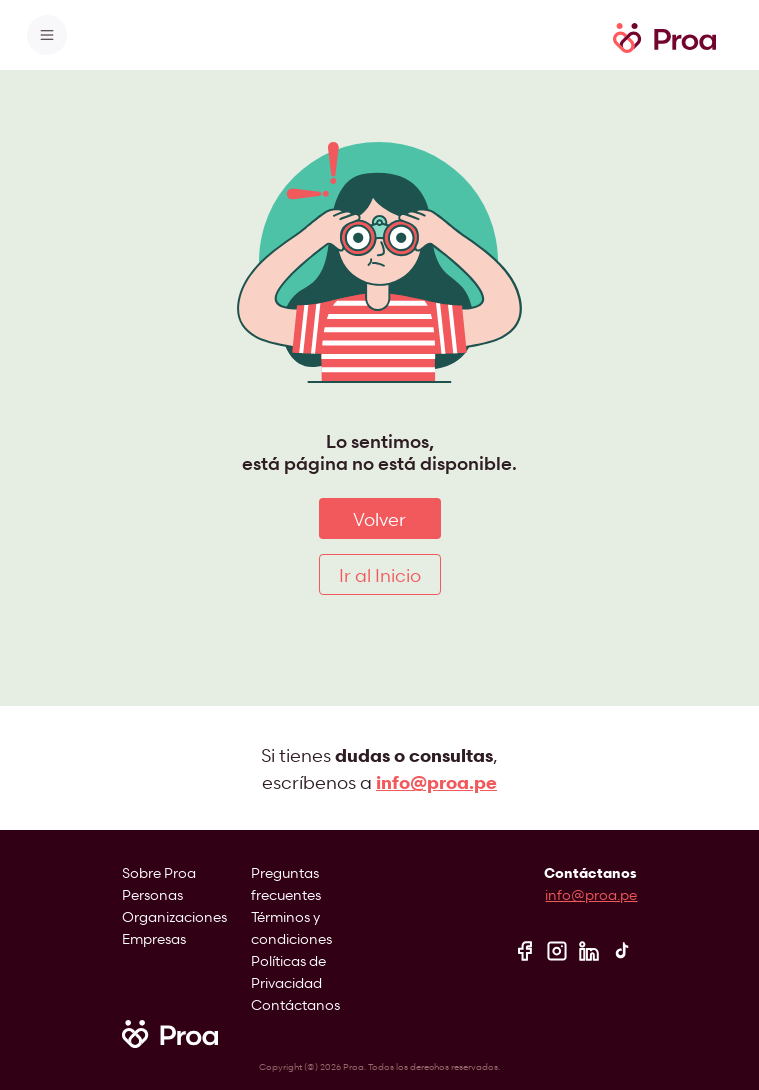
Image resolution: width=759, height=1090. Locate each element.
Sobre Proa (159, 872)
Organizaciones (174, 916)
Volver (379, 518)
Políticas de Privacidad (288, 971)
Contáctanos (295, 1004)
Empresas (154, 938)
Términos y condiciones (291, 927)
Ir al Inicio (380, 574)
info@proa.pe (591, 894)
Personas (152, 894)
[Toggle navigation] (47, 35)
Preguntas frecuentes (286, 883)
